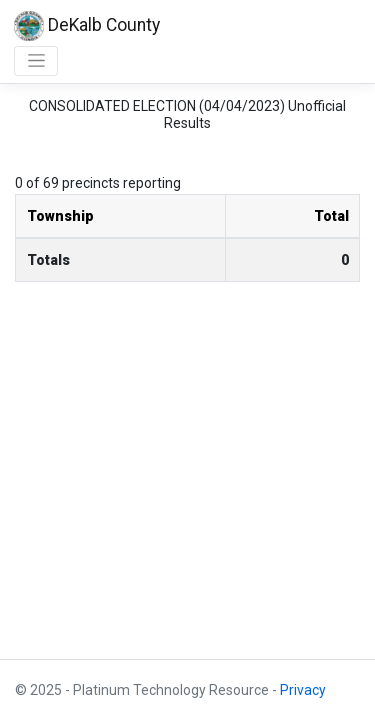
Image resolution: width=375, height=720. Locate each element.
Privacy (303, 690)
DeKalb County (87, 26)
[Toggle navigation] (36, 61)
